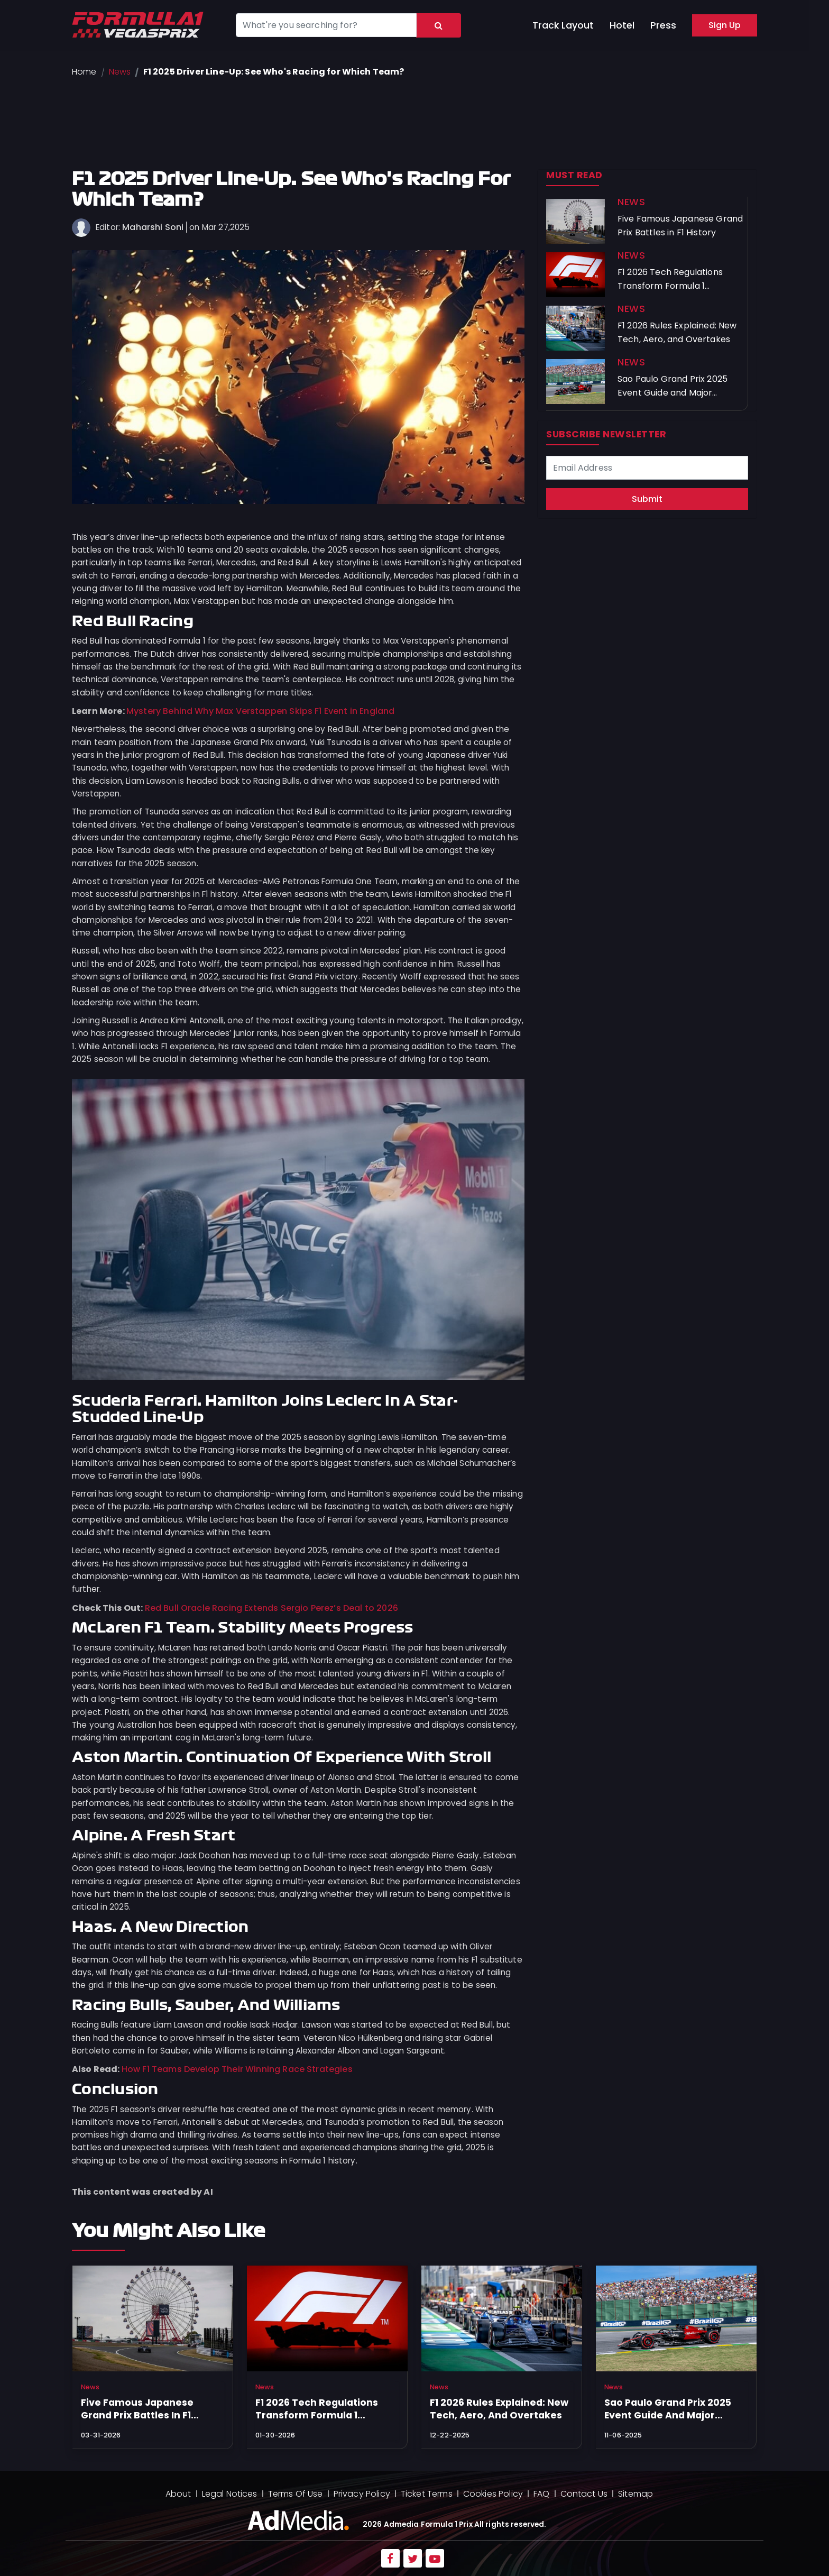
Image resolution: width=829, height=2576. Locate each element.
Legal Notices (229, 2494)
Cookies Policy (493, 2494)
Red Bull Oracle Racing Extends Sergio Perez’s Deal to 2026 (271, 1608)
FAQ (541, 2494)
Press (663, 25)
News (120, 72)
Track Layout (563, 25)
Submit (647, 499)
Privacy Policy (362, 2494)
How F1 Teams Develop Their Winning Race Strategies (237, 2069)
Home (84, 72)
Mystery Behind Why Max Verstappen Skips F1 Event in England (260, 711)
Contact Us (584, 2494)
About (178, 2494)
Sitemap (635, 2494)
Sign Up (724, 25)
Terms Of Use (295, 2494)
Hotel (622, 25)
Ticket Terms (427, 2494)
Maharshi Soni (152, 227)
